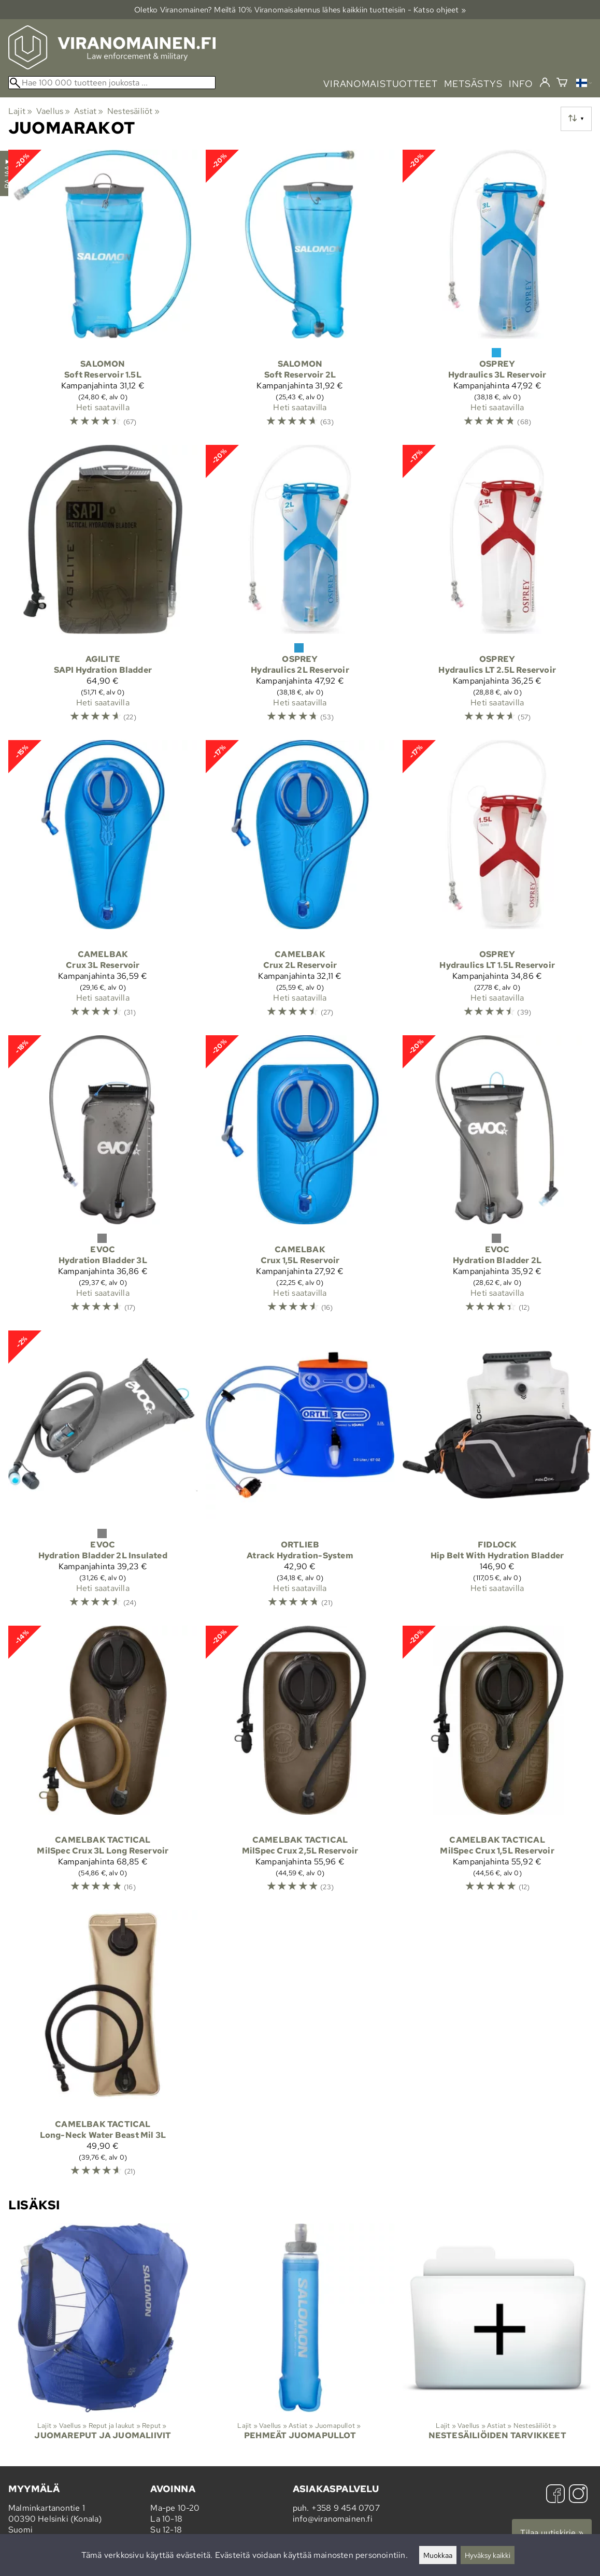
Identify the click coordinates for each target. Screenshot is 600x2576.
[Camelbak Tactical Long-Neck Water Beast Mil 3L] (102, 2048)
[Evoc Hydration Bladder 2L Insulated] (102, 1473)
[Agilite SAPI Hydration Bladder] (102, 588)
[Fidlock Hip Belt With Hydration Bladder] (497, 1473)
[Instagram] (578, 2495)
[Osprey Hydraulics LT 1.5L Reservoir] (497, 883)
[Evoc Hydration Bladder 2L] (497, 1178)
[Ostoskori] (561, 84)
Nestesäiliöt (133, 111)
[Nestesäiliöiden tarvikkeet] (497, 2340)
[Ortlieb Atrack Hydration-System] (300, 1473)
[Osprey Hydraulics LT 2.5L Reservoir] (497, 588)
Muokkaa (437, 2555)
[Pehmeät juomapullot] (300, 2340)
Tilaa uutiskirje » (551, 2532)
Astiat (89, 111)
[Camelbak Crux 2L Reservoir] (300, 883)
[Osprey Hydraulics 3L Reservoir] (497, 293)
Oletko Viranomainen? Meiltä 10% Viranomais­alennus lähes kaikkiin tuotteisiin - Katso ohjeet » (300, 10)
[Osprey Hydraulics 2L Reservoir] (300, 588)
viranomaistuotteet (380, 84)
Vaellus (53, 111)
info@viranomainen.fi (333, 2518)
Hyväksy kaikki (487, 2555)
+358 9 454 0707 (345, 2507)
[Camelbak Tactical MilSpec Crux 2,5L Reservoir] (300, 1764)
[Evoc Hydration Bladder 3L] (102, 1178)
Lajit (20, 111)
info (521, 84)
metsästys (473, 84)
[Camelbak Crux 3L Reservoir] (102, 883)
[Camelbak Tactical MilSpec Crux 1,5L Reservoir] (497, 1764)
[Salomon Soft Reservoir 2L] (300, 293)
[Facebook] (555, 2495)
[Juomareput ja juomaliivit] (102, 2340)
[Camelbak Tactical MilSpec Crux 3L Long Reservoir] (102, 1764)
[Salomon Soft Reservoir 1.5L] (102, 293)
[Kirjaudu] (544, 83)
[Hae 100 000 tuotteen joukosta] (112, 82)
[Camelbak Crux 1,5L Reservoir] (300, 1178)
